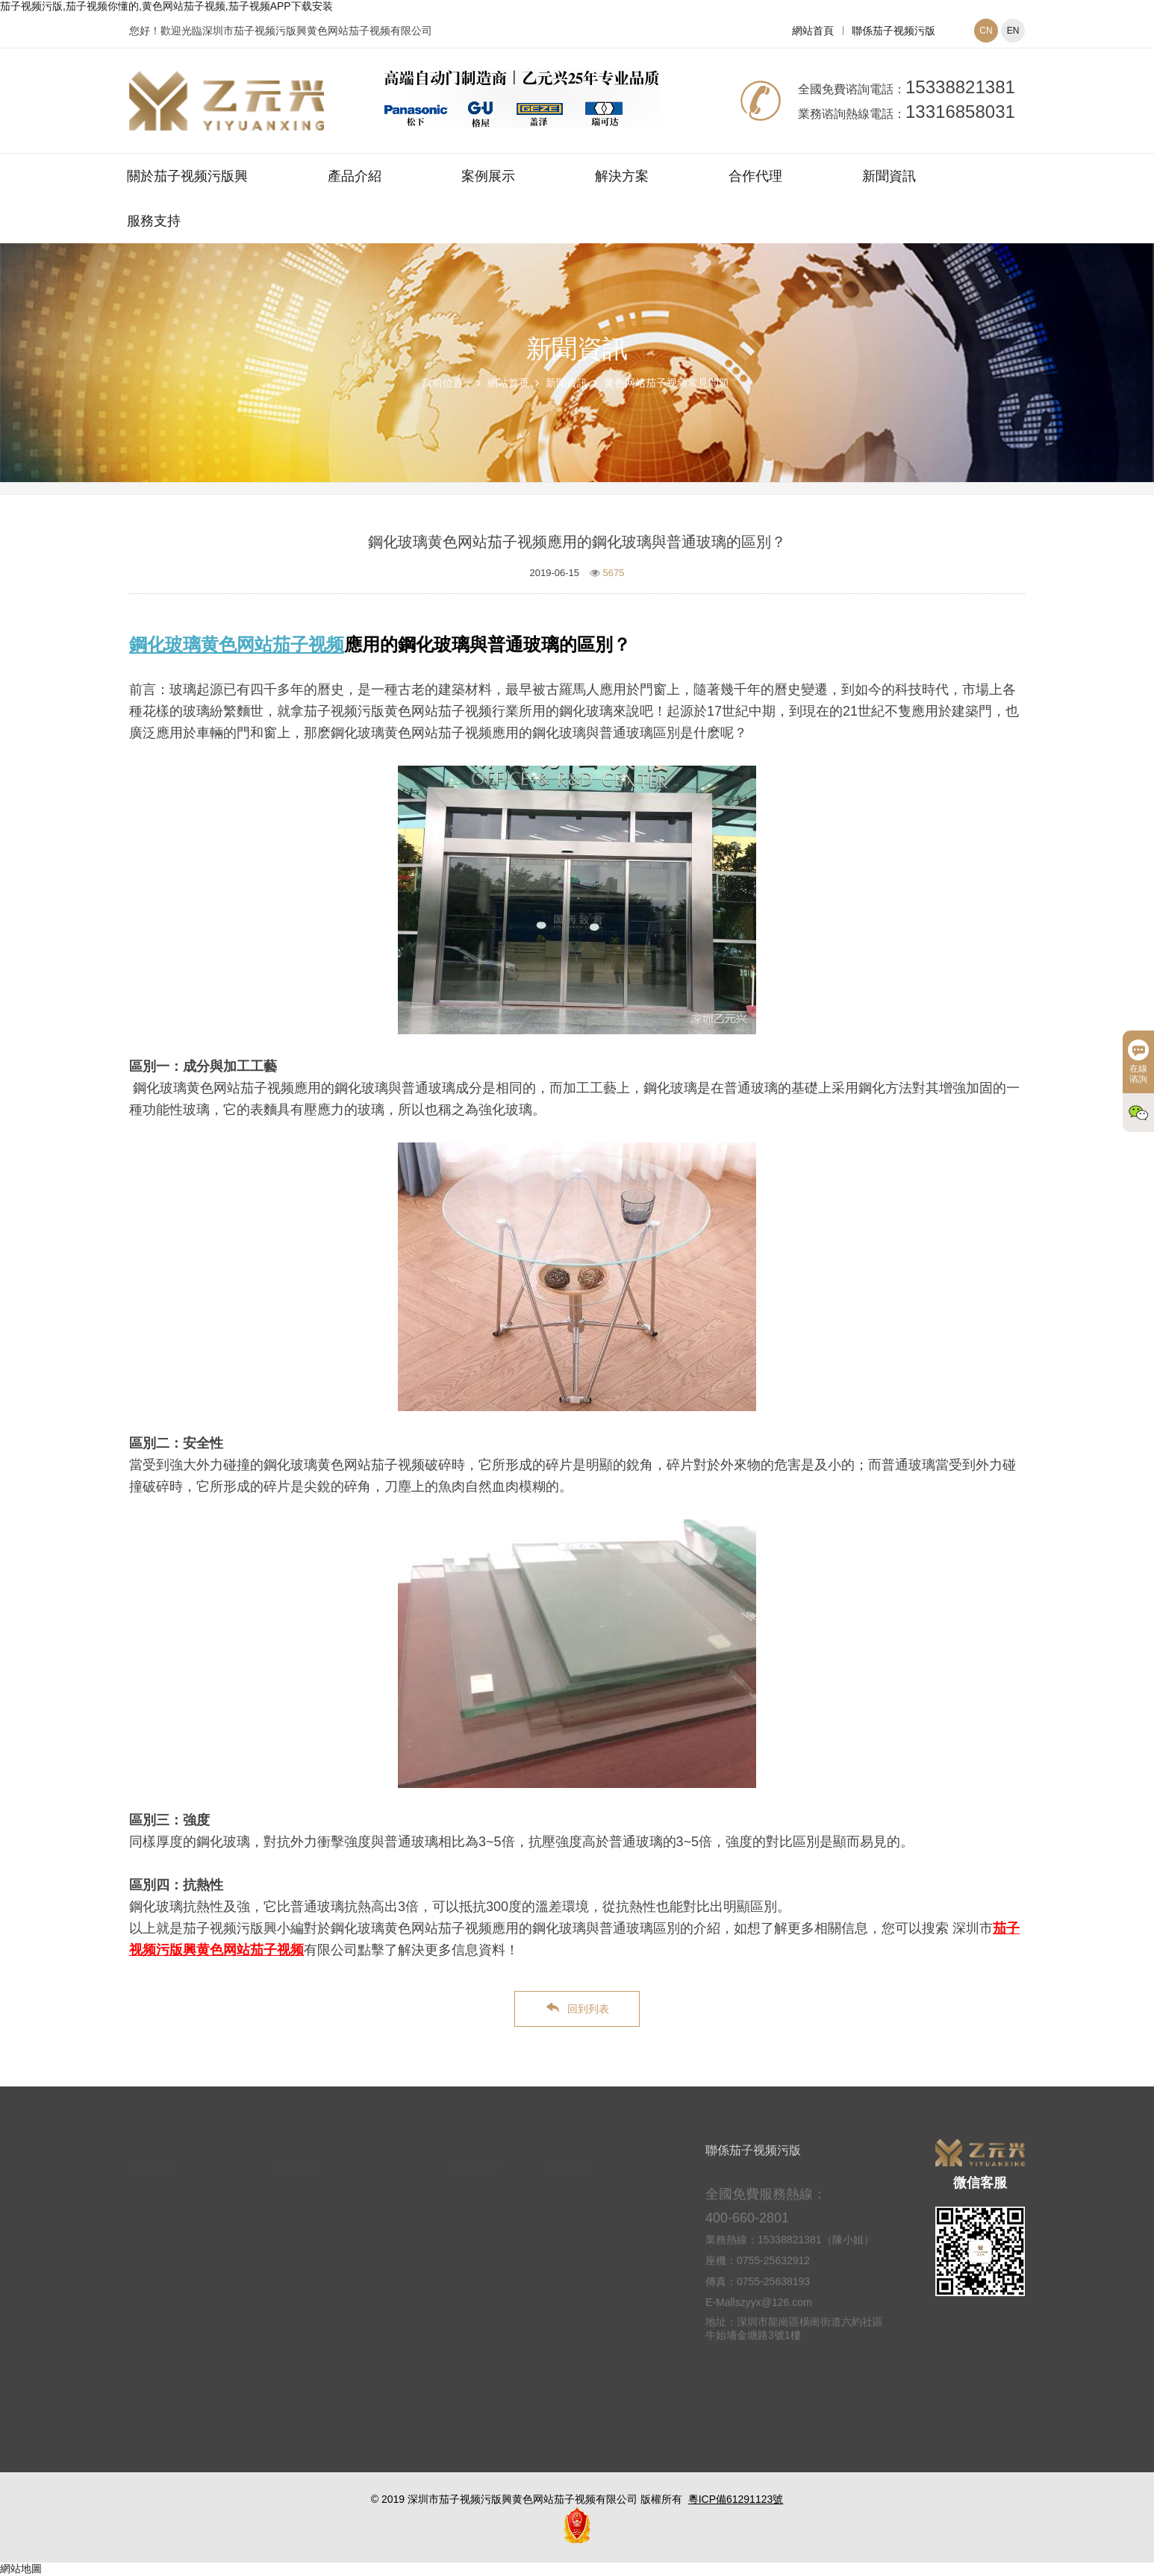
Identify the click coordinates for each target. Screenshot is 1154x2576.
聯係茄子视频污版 (893, 31)
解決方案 (622, 176)
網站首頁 (813, 31)
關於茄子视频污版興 (187, 176)
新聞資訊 (889, 176)
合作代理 (755, 176)
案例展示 (488, 176)
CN (985, 30)
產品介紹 (354, 176)
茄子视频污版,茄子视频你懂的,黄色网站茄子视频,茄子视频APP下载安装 (166, 6)
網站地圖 (21, 2569)
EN (1013, 30)
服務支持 (154, 220)
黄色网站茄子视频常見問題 (666, 383)
